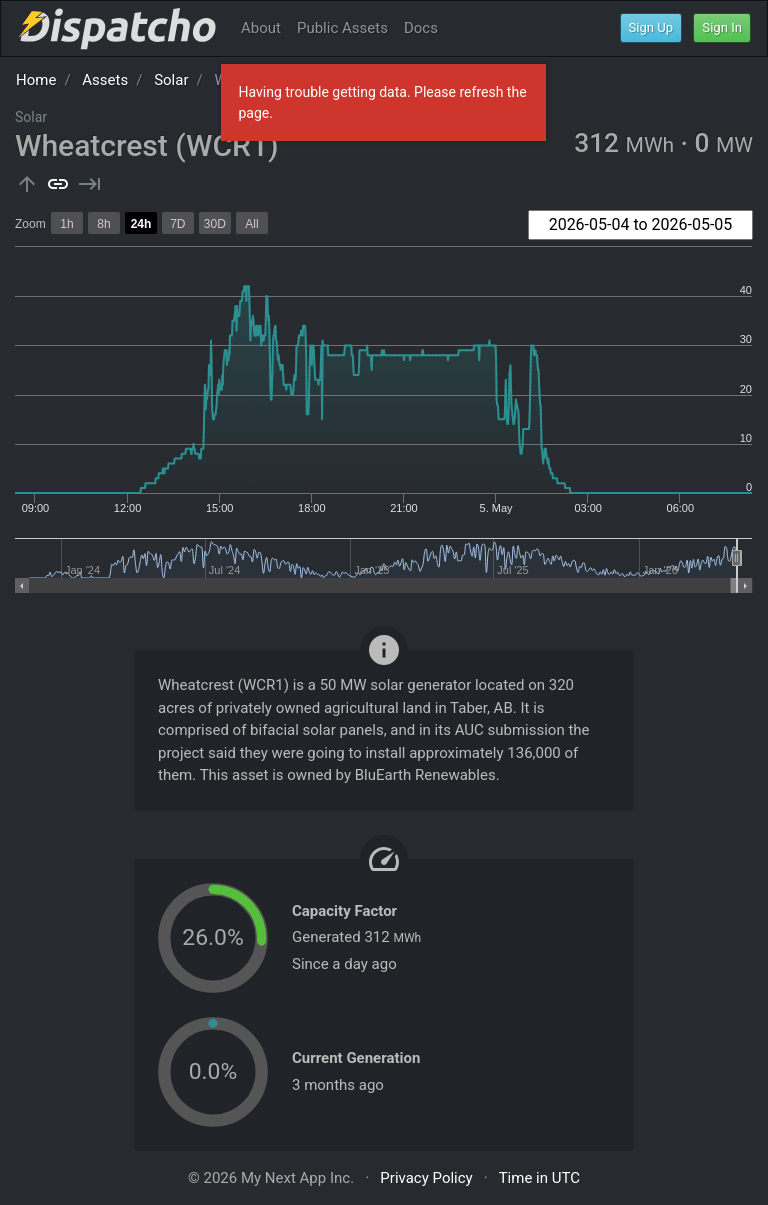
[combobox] (640, 225)
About (261, 28)
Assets (105, 80)
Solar (171, 80)
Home (36, 80)
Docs (421, 28)
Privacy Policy (426, 1178)
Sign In (722, 27)
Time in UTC (539, 1178)
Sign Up (651, 27)
